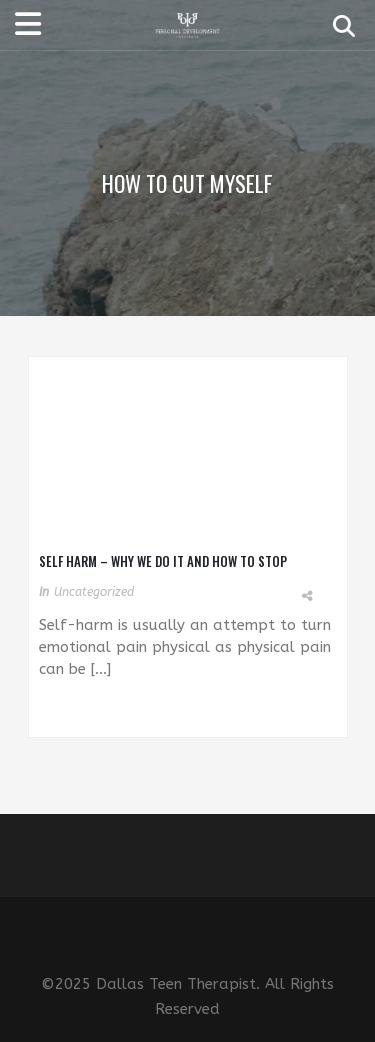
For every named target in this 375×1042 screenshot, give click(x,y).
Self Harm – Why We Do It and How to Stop (163, 561)
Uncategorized (94, 592)
